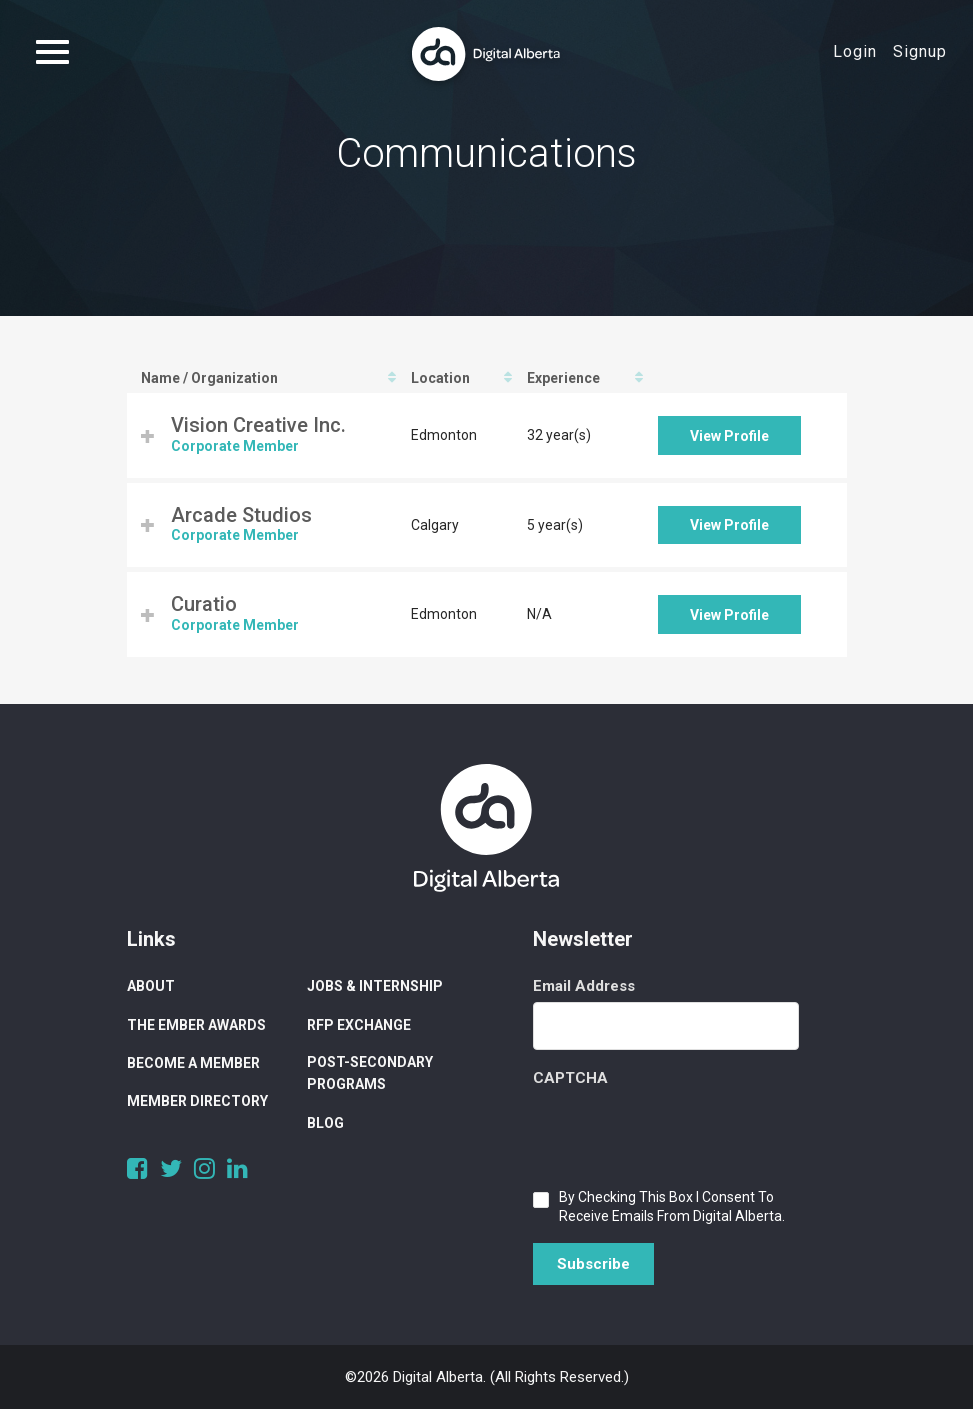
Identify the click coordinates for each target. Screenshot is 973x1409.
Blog (325, 1123)
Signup (920, 51)
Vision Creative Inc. (258, 425)
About (151, 986)
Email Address (584, 986)
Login (855, 51)
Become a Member (193, 1063)
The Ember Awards (196, 1025)
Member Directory (197, 1101)
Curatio (204, 604)
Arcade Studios (241, 515)
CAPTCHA (570, 1078)
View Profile (729, 436)
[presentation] (685, 1133)
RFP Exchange (359, 1025)
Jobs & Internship (375, 986)
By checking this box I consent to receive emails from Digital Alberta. (672, 1206)
